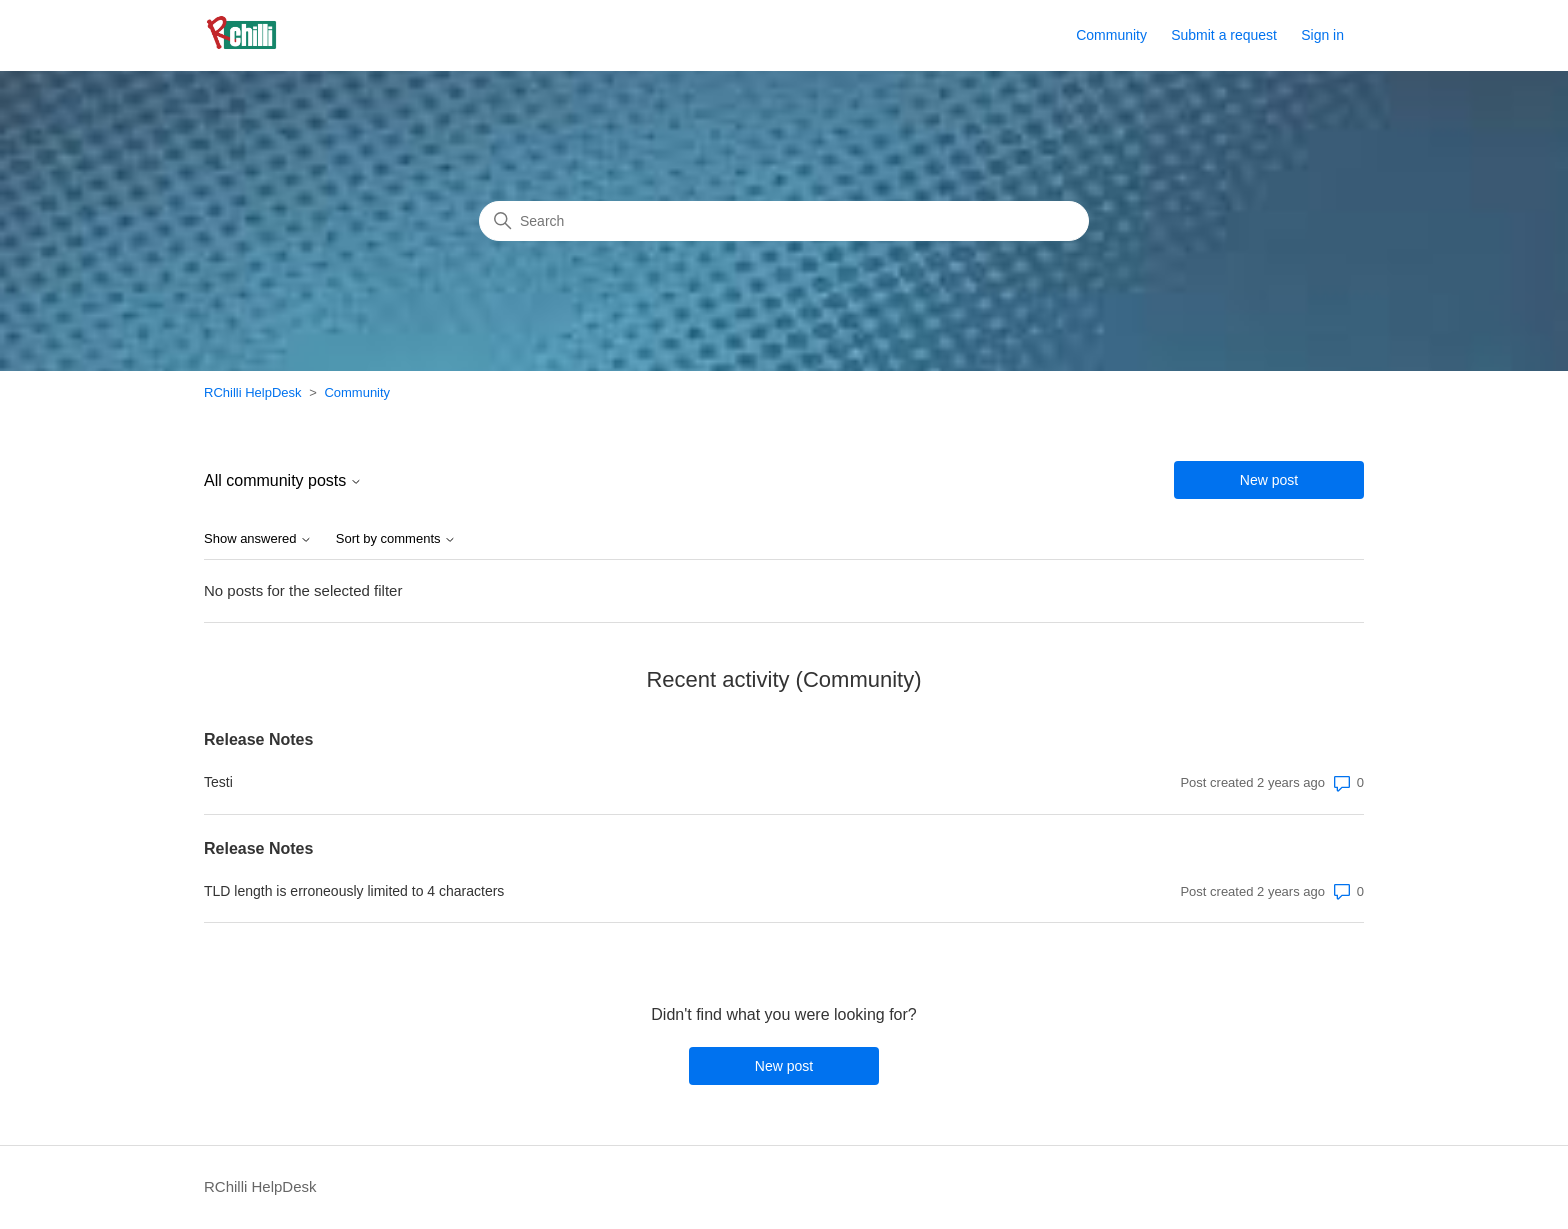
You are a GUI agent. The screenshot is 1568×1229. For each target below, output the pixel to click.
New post (1269, 480)
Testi (218, 782)
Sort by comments (396, 539)
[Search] (784, 221)
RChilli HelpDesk (253, 392)
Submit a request (1224, 35)
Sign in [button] (1322, 35)
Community (1111, 35)
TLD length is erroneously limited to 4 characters (354, 891)
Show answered (258, 539)
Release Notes (258, 739)
